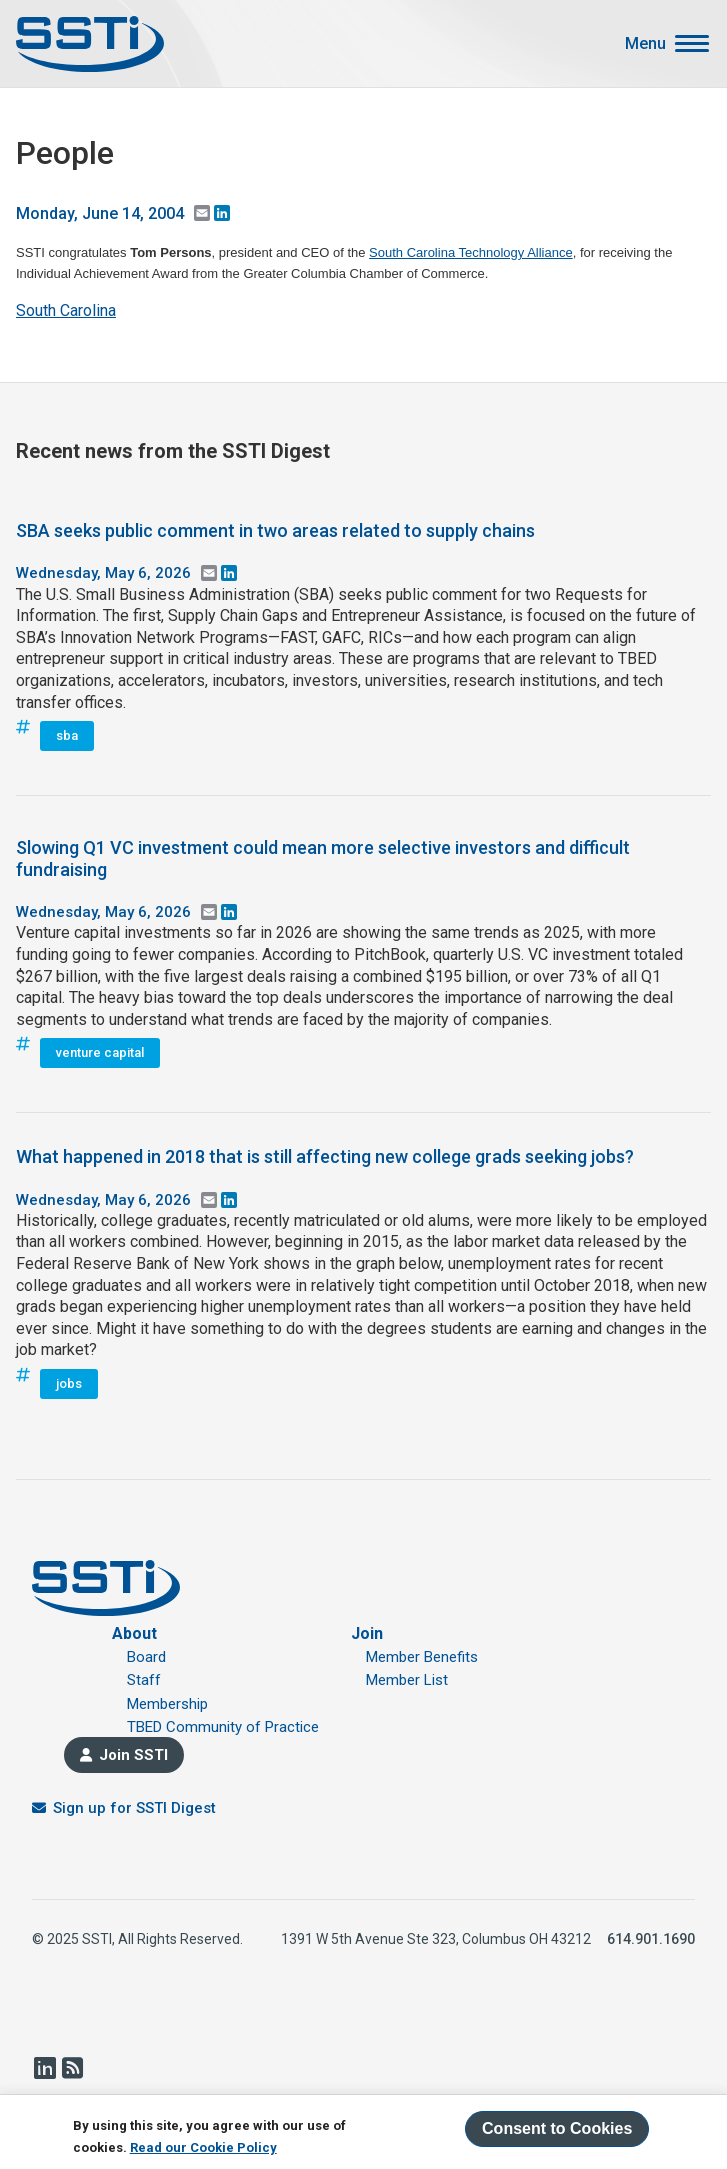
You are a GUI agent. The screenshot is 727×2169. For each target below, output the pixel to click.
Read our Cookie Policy (203, 2147)
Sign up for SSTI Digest (134, 1808)
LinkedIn (44, 2068)
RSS (72, 2068)
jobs (69, 1383)
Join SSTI (133, 1755)
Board (146, 1657)
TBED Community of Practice (223, 1727)
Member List (407, 1680)
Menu (645, 44)
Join (367, 1633)
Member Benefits (422, 1657)
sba (67, 735)
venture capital (100, 1052)
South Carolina (66, 310)
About (134, 1633)
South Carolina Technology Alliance (471, 252)
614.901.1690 (651, 1939)
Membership (167, 1704)
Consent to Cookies (557, 2128)
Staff (144, 1680)
